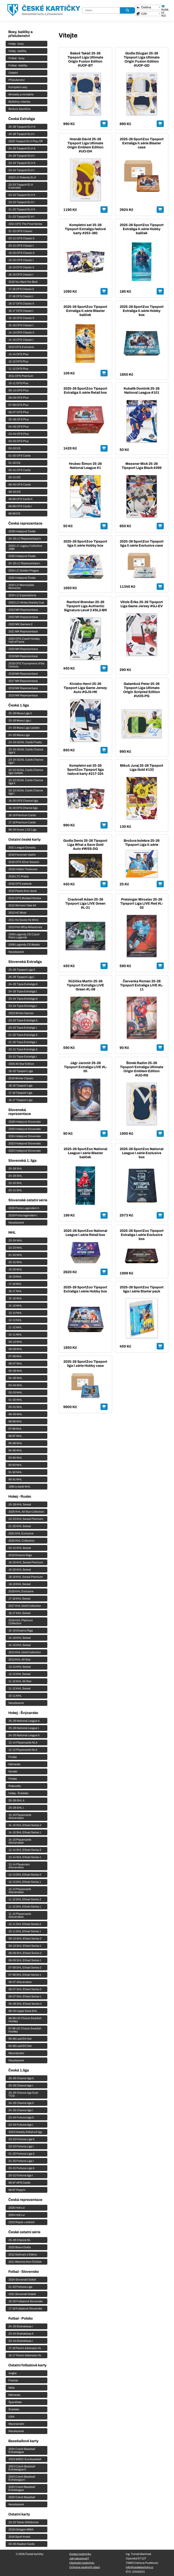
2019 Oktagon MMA (21, 2529)
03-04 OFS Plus (18, 433)
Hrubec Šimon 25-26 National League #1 (85, 466)
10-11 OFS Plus (18, 383)
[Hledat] (127, 10)
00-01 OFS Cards (19, 470)
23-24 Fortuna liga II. (21, 2117)
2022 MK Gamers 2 (20, 624)
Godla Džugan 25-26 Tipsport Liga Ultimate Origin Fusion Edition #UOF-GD (142, 59)
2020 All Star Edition (21, 1063)
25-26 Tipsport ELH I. (21, 133)
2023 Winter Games (21, 1013)
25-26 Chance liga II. (21, 2078)
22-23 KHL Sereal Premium (25, 1518)
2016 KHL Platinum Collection (20, 1622)
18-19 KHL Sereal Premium (25, 1576)
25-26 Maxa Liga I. (20, 720)
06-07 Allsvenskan (20, 1981)
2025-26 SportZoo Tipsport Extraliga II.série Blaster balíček (85, 311)
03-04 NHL (15, 1385)
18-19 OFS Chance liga (23, 807)
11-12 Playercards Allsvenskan (19, 1915)
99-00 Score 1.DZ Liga (22, 829)
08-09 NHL (15, 1349)
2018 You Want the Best (23, 281)
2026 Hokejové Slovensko (24, 1121)
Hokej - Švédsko (18, 1793)
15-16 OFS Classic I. (21, 325)
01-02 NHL (15, 1399)
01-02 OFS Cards (19, 455)
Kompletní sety (17, 87)
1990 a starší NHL (19, 1486)
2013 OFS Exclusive (21, 346)
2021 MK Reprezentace (23, 631)
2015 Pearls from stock (22, 890)
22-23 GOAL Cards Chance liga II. (25, 782)
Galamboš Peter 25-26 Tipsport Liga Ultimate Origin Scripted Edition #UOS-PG (141, 690)
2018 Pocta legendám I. (23, 1215)
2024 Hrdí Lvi (16, 2214)
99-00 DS (14, 491)
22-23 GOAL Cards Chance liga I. (25, 792)
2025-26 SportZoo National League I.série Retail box (85, 1233)
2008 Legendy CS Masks (24, 944)
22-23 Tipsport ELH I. (21, 202)
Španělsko (15, 2402)
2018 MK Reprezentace (23, 673)
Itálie (11, 2387)
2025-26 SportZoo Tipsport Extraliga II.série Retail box (85, 390)
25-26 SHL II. (16, 1800)
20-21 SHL (15, 1190)
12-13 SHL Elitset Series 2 (24, 1874)
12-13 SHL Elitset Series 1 (24, 1881)
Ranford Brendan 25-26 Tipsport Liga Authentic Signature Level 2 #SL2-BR (85, 606)
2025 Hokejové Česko (22, 556)
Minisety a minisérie (21, 94)
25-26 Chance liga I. (21, 2085)
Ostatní (13, 72)
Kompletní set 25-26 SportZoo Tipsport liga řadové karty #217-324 (85, 769)
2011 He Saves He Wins (23, 919)
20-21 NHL (15, 1262)
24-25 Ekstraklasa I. (20, 2326)
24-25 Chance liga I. (21, 2110)
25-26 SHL (15, 1168)
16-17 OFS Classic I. (21, 310)
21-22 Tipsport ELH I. (21, 216)
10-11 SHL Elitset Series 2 (24, 1924)
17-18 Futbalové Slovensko (25, 2308)
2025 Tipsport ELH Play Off (25, 141)
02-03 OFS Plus (18, 441)
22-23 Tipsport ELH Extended (20, 186)
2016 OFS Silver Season (23, 861)
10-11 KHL (15, 1695)
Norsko (12, 1771)
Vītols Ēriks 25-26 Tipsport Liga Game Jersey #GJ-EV (141, 604)
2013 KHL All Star (19, 1659)
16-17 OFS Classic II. (21, 303)
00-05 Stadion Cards (21, 2543)
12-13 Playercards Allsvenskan (19, 1891)
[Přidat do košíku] (104, 123)
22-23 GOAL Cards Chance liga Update (25, 771)
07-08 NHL (15, 1356)
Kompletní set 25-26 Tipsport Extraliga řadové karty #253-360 (85, 229)
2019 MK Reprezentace (23, 656)
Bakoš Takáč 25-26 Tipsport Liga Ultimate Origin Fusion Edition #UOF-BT (85, 59)
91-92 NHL (15, 1472)
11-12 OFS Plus (18, 368)
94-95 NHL (15, 1450)
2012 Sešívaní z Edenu (22, 2254)
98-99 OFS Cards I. (20, 506)
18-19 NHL (15, 1276)
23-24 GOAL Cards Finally (25, 742)
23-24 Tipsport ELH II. (22, 162)
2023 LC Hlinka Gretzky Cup (26, 602)
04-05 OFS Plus (18, 426)
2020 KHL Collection (21, 1540)
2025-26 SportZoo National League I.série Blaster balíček (85, 1153)
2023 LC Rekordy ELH (22, 177)
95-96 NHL (15, 1443)
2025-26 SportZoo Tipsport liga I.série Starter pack (142, 1289)
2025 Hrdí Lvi (16, 2207)
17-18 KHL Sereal (19, 1598)
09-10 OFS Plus (18, 390)
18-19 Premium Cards (22, 815)
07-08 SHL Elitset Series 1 (24, 1974)
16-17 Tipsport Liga (20, 1100)
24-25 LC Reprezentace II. (24, 538)
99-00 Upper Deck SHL (22, 2010)
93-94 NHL (15, 1457)
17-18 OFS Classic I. (21, 296)
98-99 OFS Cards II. (20, 499)
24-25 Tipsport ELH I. (21, 155)
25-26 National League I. (23, 1728)
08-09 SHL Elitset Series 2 (25, 1953)
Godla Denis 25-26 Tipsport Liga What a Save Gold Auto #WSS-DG (85, 845)
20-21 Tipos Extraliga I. (22, 1056)
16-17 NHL (15, 1291)
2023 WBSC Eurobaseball (24, 2459)
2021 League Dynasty (22, 847)
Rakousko (14, 1785)
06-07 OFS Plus (18, 412)
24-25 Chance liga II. (21, 2102)
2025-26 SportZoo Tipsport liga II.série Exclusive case (142, 543)
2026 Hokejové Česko (22, 531)
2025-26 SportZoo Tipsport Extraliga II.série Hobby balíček (142, 229)
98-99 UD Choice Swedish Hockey (25, 2020)
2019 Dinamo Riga (20, 1555)
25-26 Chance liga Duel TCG (23, 2094)
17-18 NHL (15, 1283)
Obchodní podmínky (82, 2562)
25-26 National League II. (24, 1720)
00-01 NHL (15, 1406)
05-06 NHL (15, 1370)
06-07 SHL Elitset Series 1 (24, 1996)
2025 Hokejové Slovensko (24, 1128)
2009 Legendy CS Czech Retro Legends (24, 936)
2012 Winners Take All (22, 905)
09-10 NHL (15, 1341)
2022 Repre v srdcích (21, 2222)
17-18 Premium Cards (22, 822)
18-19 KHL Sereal (19, 1584)
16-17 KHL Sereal (19, 1613)
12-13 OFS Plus (18, 361)
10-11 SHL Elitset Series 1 (24, 1931)
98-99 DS (14, 513)
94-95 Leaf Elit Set (20, 2045)
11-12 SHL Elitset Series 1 (24, 1906)
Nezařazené (16, 951)
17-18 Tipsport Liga (20, 1092)
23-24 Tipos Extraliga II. (23, 998)
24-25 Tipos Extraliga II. (23, 984)
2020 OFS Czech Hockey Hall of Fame (24, 640)
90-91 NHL (15, 1479)
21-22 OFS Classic (20, 231)
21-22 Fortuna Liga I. (21, 2160)
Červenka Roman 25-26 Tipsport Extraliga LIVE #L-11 (141, 985)
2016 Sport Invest (19, 2536)
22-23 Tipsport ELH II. (22, 194)
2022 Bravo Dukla (19, 2247)
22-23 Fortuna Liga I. (21, 2146)
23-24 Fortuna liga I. (21, 2124)
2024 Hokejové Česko (22, 577)
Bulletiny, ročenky (19, 101)
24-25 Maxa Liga (19, 734)
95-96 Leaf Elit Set (20, 2038)
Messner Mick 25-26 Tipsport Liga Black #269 (141, 466)
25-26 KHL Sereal (19, 1504)
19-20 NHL (15, 1269)
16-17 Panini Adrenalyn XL (25, 2355)
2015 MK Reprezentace (23, 695)
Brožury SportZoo (19, 108)
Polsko (12, 1778)
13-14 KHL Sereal (19, 1666)
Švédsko (13, 2409)
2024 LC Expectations (22, 595)
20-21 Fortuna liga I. (20, 2175)
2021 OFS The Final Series (25, 223)
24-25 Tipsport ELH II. (22, 148)
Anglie (12, 2373)
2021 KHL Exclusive (21, 1533)
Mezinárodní (16, 2053)
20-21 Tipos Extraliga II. (23, 1049)
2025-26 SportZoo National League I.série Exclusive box (141, 1153)
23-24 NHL (15, 1240)
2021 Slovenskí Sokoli (22, 2294)
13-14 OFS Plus (18, 354)
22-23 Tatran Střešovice (23, 2522)
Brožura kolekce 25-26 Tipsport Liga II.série (142, 842)
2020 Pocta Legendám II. (24, 1208)
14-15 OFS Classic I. (21, 339)
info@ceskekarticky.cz (139, 2567)
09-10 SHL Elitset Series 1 (24, 1945)
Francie (13, 2380)
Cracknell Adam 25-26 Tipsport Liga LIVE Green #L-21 (85, 903)
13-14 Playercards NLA (22, 1742)
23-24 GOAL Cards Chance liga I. (25, 761)
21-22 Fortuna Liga (20, 2286)
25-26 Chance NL (19, 2240)
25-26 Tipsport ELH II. (22, 126)
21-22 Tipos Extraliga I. (22, 1042)
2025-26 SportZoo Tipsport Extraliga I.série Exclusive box (142, 1235)
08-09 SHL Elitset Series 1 (24, 1960)
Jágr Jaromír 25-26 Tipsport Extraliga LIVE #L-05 (85, 1067)
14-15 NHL (15, 1305)
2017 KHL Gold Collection (24, 1605)
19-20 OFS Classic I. (21, 260)
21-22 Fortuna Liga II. (21, 2153)
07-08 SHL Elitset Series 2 (24, 1967)
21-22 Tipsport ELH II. (22, 209)
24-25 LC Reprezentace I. (24, 563)
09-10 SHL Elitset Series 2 (25, 1938)
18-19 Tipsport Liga (20, 1085)
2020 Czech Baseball (21, 2497)
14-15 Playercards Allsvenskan (19, 1841)
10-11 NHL (15, 1334)
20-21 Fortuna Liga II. (21, 2168)
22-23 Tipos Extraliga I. (22, 1027)
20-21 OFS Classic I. (21, 245)
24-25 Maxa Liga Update (24, 727)
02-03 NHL (15, 1392)
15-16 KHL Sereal (19, 1637)
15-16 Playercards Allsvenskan (19, 1816)
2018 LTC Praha (18, 876)
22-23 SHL (15, 1183)
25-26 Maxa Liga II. (20, 713)
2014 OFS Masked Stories (24, 898)
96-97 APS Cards (19, 2182)
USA (11, 2416)
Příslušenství (16, 79)
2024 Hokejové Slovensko (24, 1136)
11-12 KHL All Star (19, 1681)
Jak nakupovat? (79, 2558)
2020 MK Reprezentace (23, 648)
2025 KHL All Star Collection (26, 1511)
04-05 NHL (15, 1377)
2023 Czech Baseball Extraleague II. (21, 2468)
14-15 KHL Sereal (19, 1645)
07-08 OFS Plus (18, 404)
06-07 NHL (15, 1363)
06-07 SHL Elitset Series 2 (25, 1989)
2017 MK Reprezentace (23, 680)
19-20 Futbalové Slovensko (25, 2301)
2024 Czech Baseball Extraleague (21, 2450)
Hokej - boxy (16, 43)
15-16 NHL (15, 1298)
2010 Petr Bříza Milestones (25, 927)
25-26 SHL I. (16, 1807)
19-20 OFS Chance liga (23, 800)
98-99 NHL (15, 1421)
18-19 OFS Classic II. (21, 267)
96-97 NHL (15, 1435)
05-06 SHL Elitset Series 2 (25, 2003)
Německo (14, 1764)
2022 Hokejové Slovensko (24, 1150)
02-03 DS (14, 448)
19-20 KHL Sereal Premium (25, 1562)
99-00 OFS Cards (19, 484)
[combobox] (148, 7)
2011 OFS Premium (20, 375)
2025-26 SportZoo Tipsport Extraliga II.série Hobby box (142, 311)
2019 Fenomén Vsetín (22, 854)
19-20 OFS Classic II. (21, 252)
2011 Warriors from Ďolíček (25, 2261)
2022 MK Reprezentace (23, 616)
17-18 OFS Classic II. (21, 289)
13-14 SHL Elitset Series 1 (24, 1857)
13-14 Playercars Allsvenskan (19, 1866)
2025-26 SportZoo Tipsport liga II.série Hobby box (85, 543)
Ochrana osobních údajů (84, 2567)
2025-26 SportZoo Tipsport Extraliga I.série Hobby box (85, 1289)
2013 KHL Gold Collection (24, 1652)
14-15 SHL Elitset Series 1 (24, 1832)
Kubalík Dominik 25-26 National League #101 (142, 390)
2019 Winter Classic (20, 1078)
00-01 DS (14, 477)
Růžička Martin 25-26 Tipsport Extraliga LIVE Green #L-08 (85, 985)
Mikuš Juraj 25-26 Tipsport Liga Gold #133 (141, 767)
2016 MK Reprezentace (23, 688)
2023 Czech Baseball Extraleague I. (21, 2478)
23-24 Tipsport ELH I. (21, 170)
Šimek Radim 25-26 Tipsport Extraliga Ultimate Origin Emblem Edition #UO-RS (141, 1069)
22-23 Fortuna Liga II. (21, 2139)
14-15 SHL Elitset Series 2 (24, 1825)
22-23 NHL (15, 1247)
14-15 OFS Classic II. (21, 332)
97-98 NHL (15, 1428)
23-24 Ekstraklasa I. (20, 2340)
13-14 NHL (15, 1312)
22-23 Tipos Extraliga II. (23, 1020)
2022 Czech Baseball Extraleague (21, 2488)
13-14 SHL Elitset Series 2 (24, 1849)
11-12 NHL (15, 1327)
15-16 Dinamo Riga (20, 1630)
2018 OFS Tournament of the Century (26, 665)
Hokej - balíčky (17, 50)
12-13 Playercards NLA (22, 1749)
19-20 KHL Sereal (19, 1569)
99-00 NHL (15, 1414)
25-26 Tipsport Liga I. (21, 976)
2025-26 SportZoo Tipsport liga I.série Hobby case (85, 1363)
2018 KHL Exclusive (21, 1591)
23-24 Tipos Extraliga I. (22, 1005)
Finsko (12, 1756)
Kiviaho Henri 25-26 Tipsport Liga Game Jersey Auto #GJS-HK (85, 688)
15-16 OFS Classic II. (21, 317)
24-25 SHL (15, 1175)
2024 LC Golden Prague (23, 570)
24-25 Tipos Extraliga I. (22, 991)
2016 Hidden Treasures (22, 869)
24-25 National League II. (24, 1735)
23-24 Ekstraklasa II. (21, 2333)
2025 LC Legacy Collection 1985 (25, 547)
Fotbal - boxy (16, 58)
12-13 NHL (15, 1320)
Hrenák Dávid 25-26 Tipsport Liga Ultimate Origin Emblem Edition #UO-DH (85, 145)
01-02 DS (14, 462)
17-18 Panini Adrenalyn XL (25, 2348)
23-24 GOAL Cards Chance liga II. (25, 751)
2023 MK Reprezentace (23, 609)
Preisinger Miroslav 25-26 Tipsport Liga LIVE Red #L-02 (141, 903)
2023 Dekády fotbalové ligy (25, 2131)
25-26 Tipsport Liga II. (22, 969)
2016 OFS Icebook (20, 883)
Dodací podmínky (80, 2554)
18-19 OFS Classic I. (21, 274)
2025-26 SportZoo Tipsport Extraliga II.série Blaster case (142, 143)
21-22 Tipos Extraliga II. (23, 1034)
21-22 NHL (15, 1254)
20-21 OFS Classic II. (21, 238)
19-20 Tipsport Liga (20, 1071)
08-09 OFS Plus (18, 397)
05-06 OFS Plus (18, 419)
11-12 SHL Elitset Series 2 (24, 1899)
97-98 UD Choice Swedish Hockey (24, 2030)
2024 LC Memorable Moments (21, 587)
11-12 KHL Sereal (19, 1688)
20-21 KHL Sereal (19, 1547)
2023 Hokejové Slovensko (24, 1143)
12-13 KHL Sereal (19, 1673)
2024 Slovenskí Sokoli (22, 2279)
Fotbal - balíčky (17, 65)
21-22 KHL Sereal (19, 1526)
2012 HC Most (17, 912)
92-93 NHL (15, 1464)
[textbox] (148, 7)
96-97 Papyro (16, 2189)
